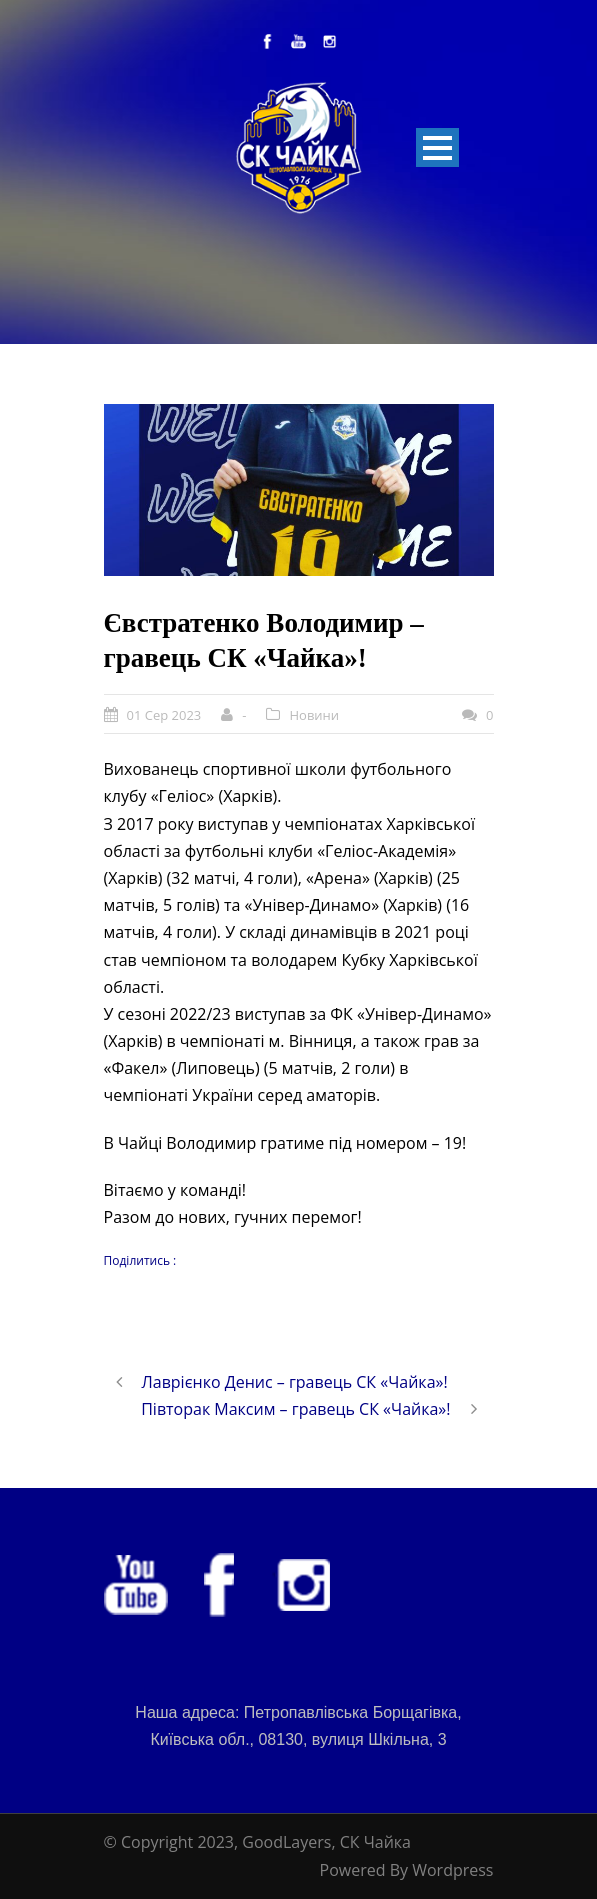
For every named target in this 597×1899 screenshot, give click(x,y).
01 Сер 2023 (164, 715)
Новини (314, 715)
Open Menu (437, 147)
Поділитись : (140, 1260)
